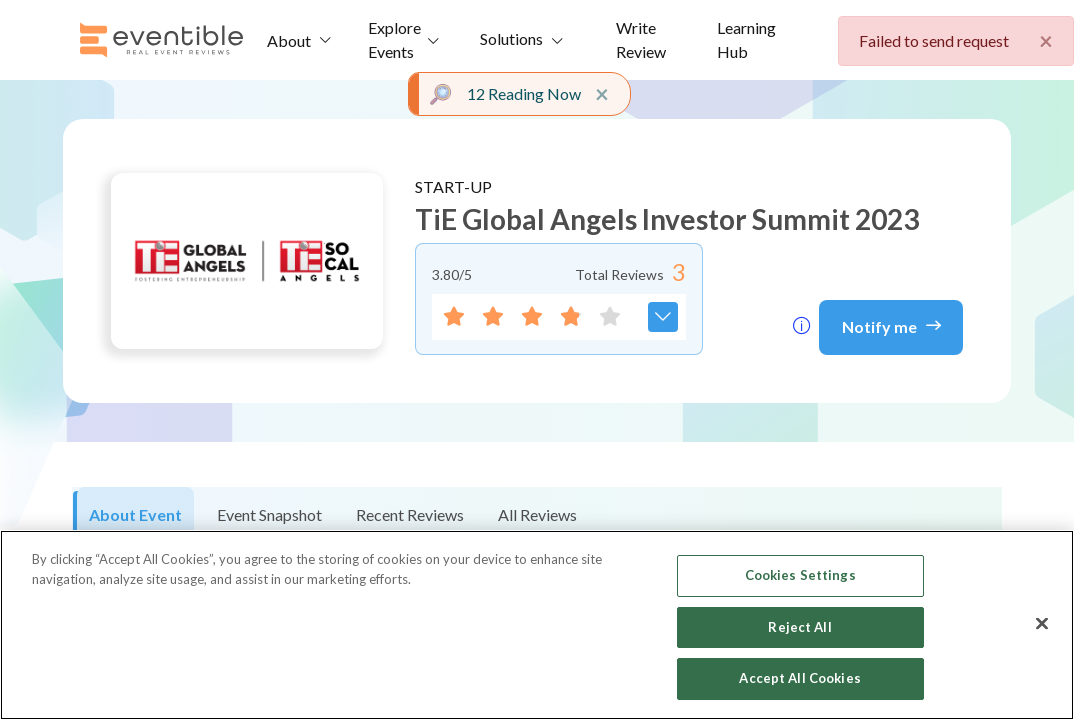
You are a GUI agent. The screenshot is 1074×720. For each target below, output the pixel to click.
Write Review (641, 39)
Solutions (511, 38)
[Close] (1042, 624)
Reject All (799, 627)
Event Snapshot (269, 514)
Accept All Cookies (799, 678)
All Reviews (537, 514)
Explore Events (394, 39)
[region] (537, 625)
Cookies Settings (800, 575)
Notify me (891, 325)
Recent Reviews (410, 514)
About (289, 40)
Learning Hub (746, 39)
